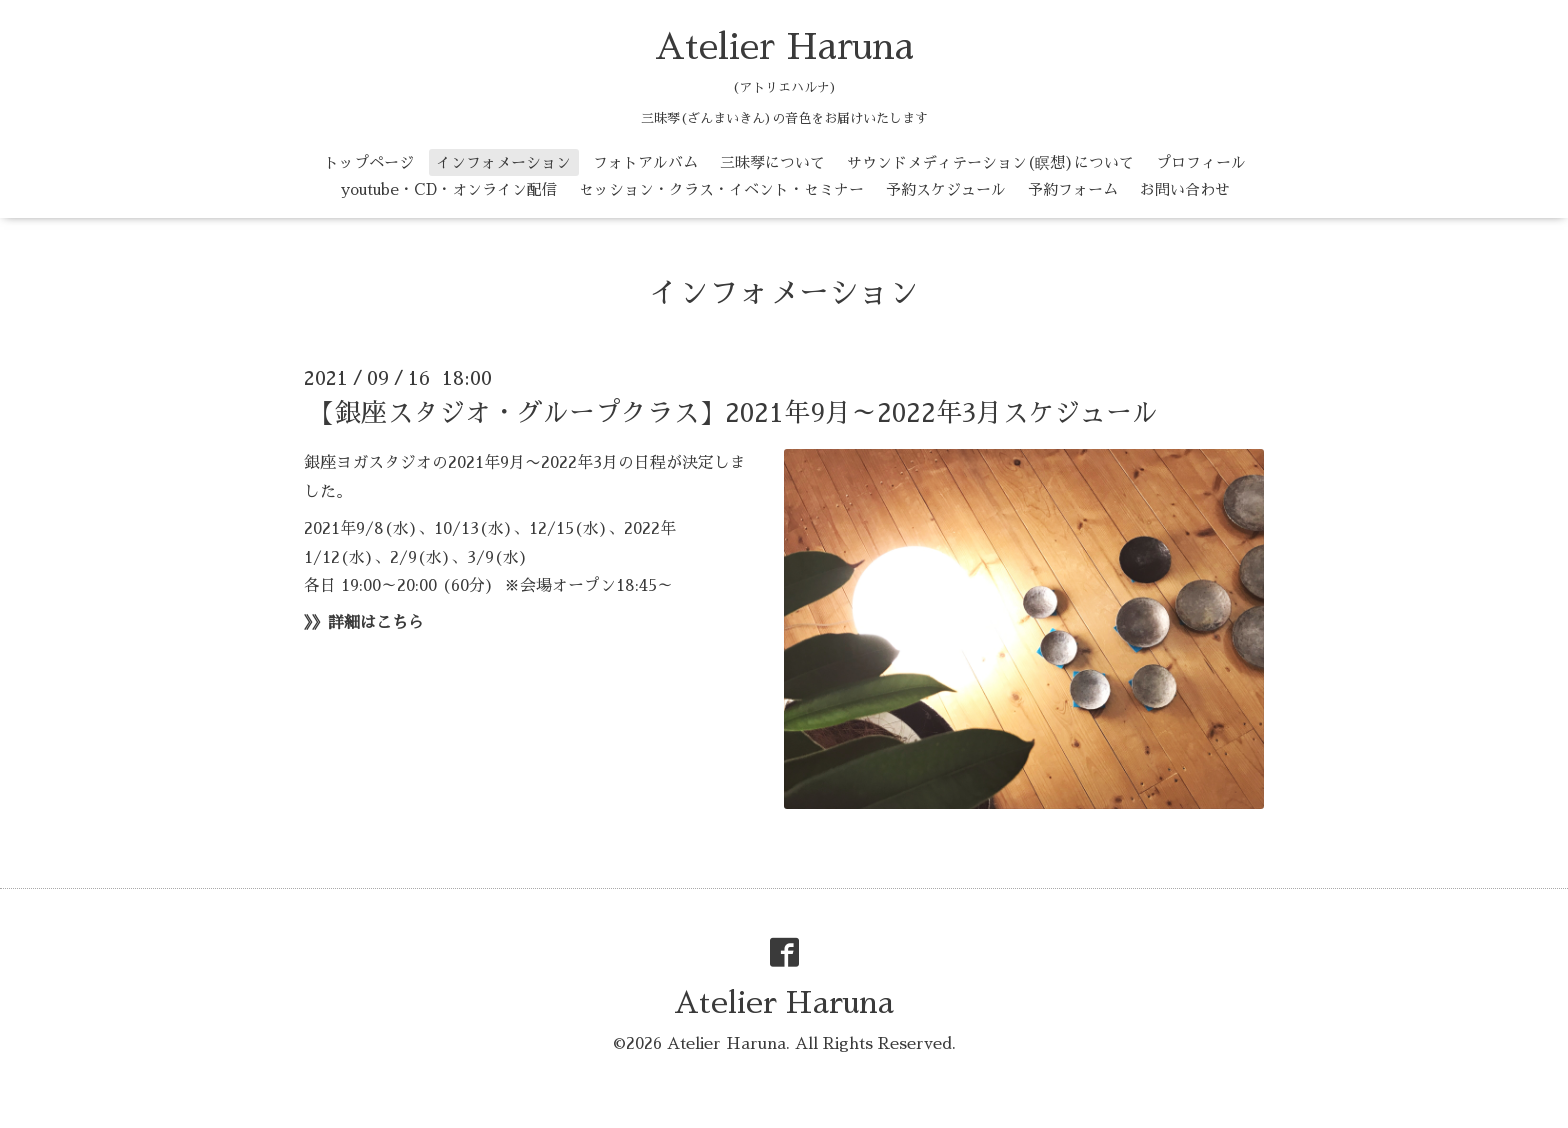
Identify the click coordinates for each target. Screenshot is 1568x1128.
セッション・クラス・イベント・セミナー (721, 189)
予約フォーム (1073, 189)
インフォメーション (503, 162)
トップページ (369, 162)
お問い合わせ (1185, 189)
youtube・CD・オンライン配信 (449, 189)
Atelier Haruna (784, 47)
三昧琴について (772, 162)
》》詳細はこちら (364, 623)
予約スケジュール (946, 189)
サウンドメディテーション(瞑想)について (990, 162)
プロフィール (1201, 162)
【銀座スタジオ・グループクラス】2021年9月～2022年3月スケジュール (733, 413)
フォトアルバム (645, 162)
